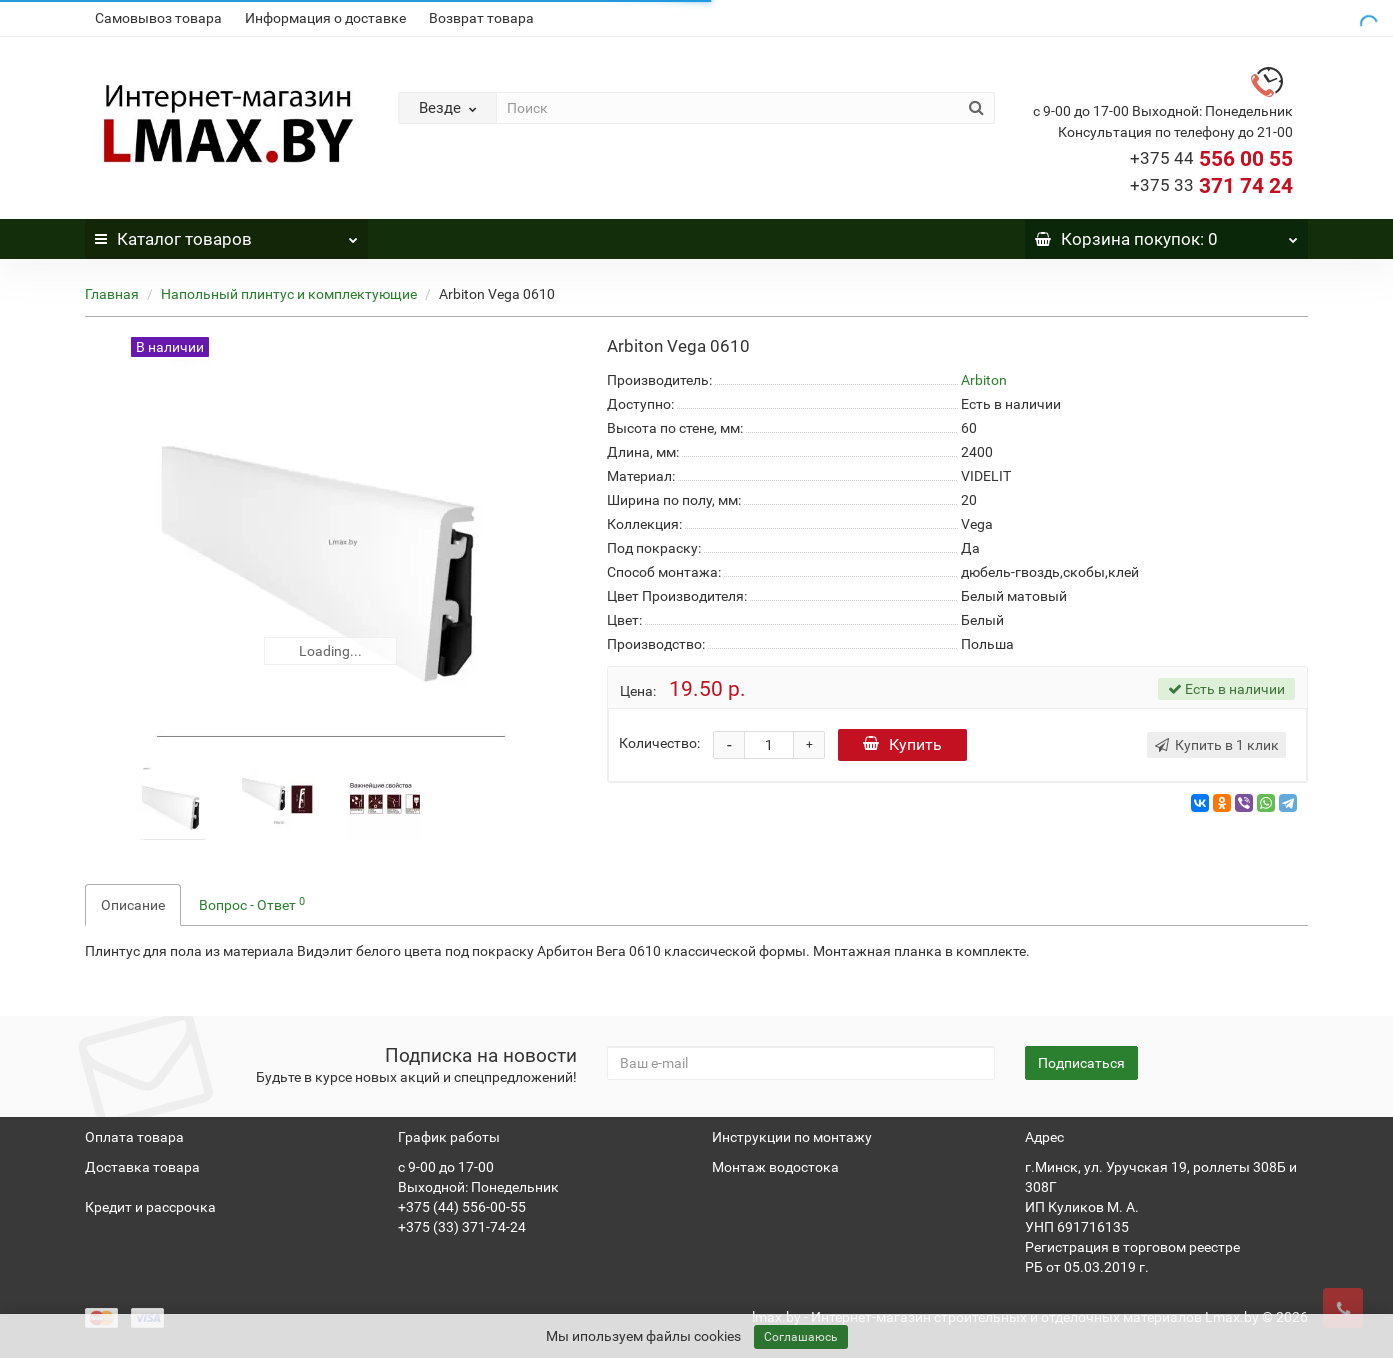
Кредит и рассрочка (150, 1207)
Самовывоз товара (158, 18)
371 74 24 (1211, 186)
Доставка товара (142, 1167)
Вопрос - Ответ (252, 904)
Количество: (659, 743)
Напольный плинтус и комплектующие (289, 294)
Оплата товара (134, 1137)
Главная (112, 294)
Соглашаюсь (801, 1337)
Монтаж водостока (775, 1167)
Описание (133, 905)
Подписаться (1081, 1063)
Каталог (226, 234)
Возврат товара (481, 18)
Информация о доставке (325, 18)
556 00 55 (1211, 159)
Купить (902, 744)
